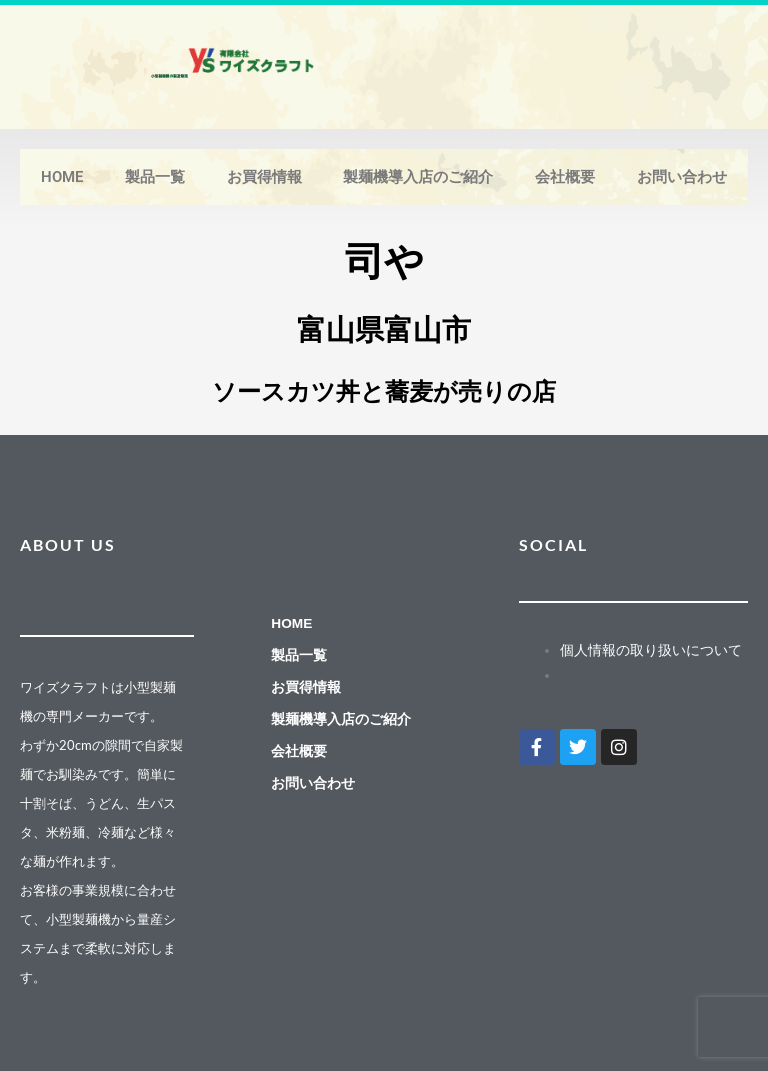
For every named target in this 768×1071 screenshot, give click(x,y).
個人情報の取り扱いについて (651, 650)
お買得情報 (264, 177)
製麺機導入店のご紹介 (418, 177)
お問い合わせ (682, 177)
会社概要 (565, 177)
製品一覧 (155, 177)
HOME (62, 177)
